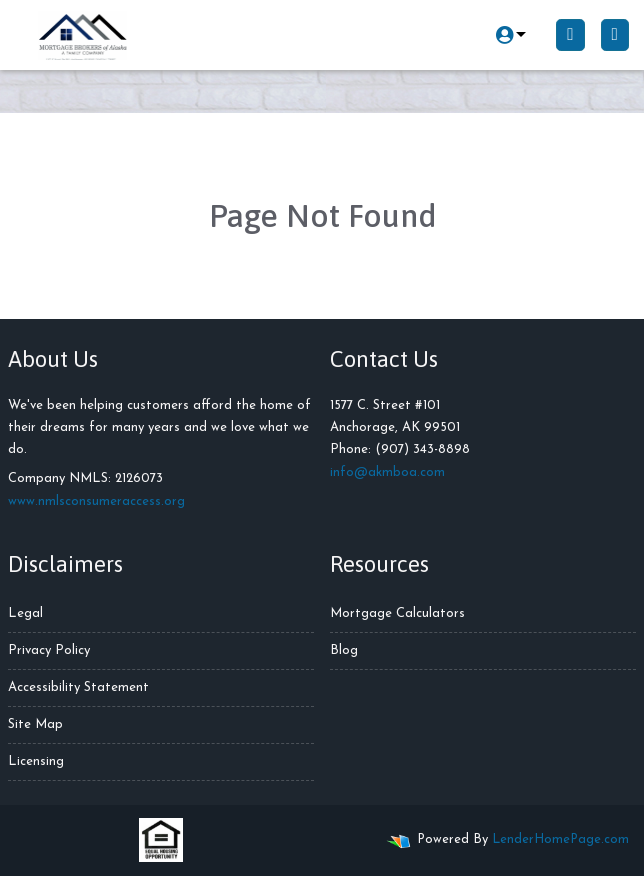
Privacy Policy (49, 650)
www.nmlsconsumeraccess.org (96, 501)
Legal (25, 613)
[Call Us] (570, 35)
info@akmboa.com (387, 472)
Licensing (36, 761)
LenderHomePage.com (560, 839)
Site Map (35, 724)
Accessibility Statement (78, 687)
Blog (344, 650)
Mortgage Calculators (397, 613)
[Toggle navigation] (615, 35)
